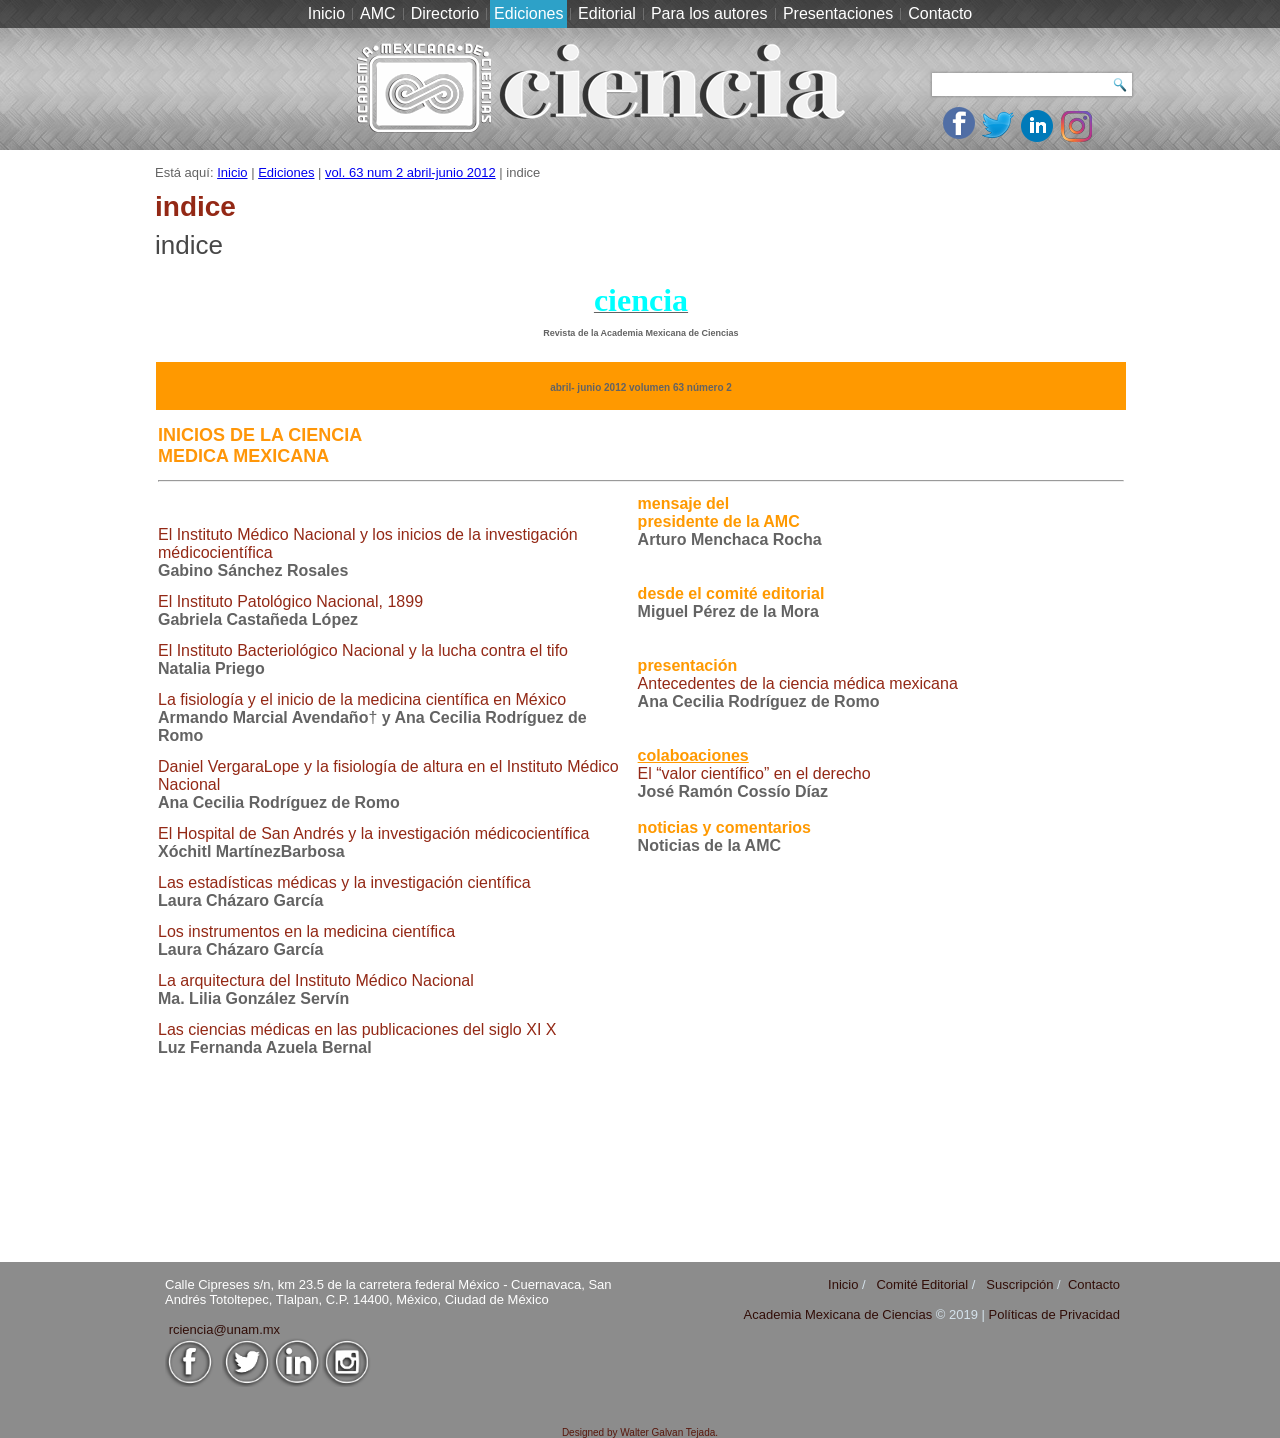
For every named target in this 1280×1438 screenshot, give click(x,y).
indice (189, 245)
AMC (378, 13)
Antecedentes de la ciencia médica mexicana (798, 683)
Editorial (607, 13)
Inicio (326, 13)
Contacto (940, 13)
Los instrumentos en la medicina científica (306, 931)
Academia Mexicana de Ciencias (840, 1314)
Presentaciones (838, 13)
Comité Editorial (922, 1284)
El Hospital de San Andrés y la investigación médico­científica (373, 833)
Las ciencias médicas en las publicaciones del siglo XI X (357, 1029)
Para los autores (709, 13)
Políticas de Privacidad (1054, 1314)
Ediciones (528, 13)
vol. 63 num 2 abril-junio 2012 (410, 172)
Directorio (445, 13)
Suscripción (1019, 1284)
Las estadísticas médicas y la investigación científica (344, 882)
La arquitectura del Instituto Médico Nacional (316, 980)
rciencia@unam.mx (224, 1329)
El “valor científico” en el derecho (754, 773)
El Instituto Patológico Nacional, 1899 (290, 601)
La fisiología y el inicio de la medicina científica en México (362, 699)
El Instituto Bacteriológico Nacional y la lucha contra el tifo (363, 650)
